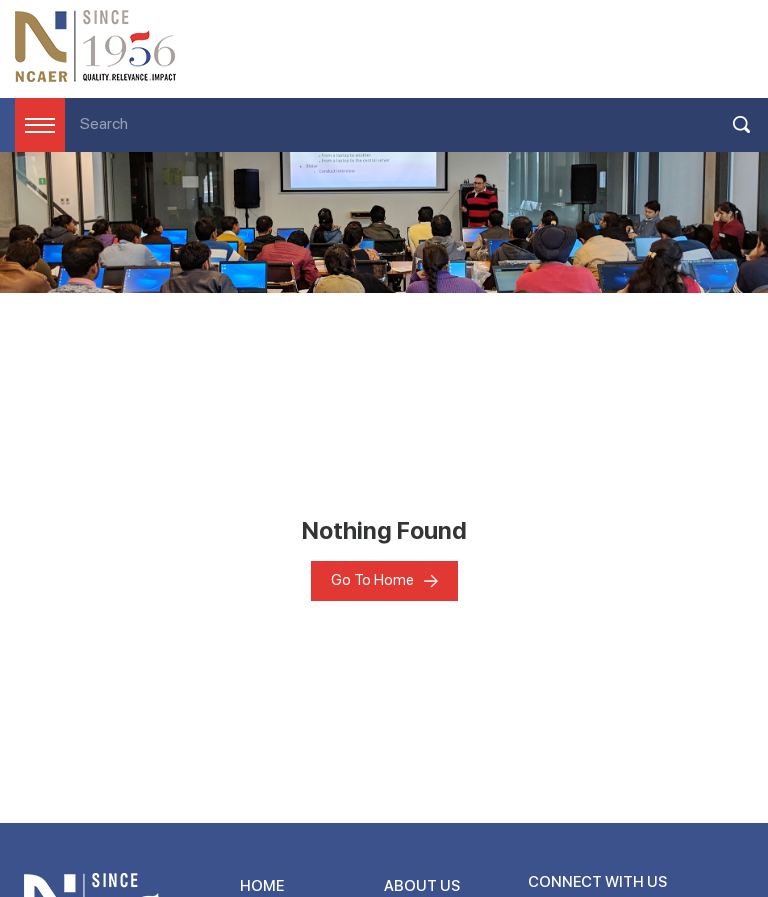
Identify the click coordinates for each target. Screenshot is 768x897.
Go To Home (372, 580)
